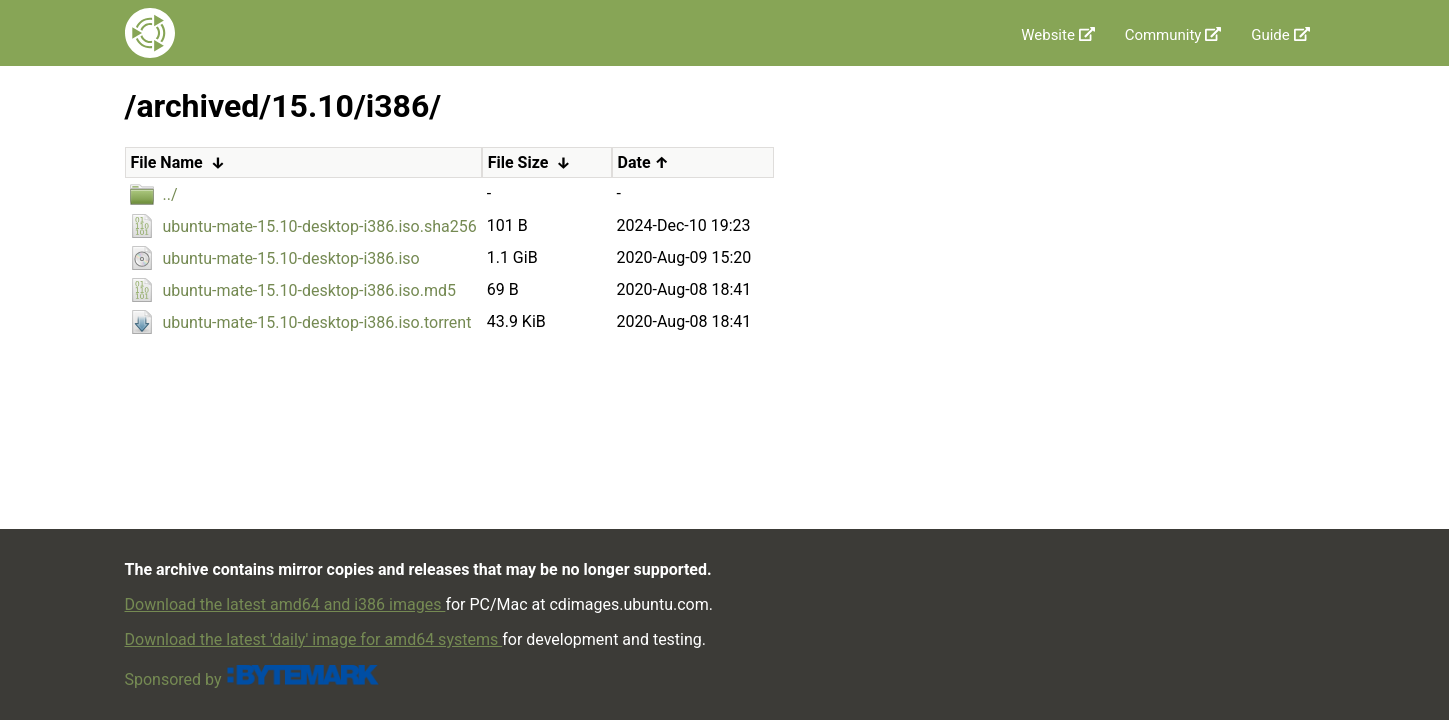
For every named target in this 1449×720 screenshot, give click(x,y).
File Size (518, 162)
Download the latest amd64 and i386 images (285, 604)
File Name (167, 162)
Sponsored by (252, 679)
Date (634, 162)
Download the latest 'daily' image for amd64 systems (314, 639)
